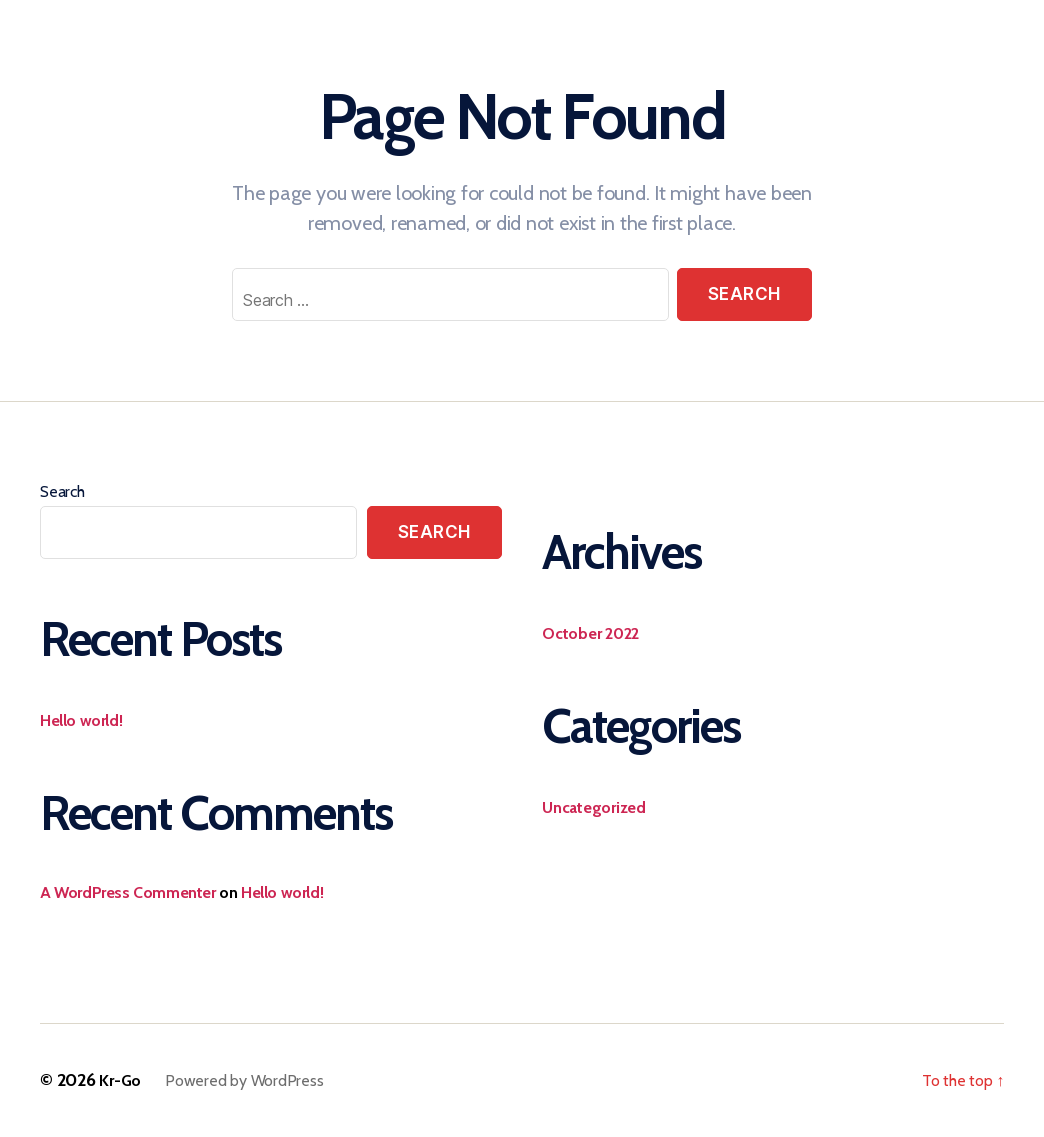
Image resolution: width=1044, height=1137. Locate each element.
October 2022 (590, 633)
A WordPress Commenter (128, 892)
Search (62, 491)
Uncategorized (594, 807)
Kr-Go (120, 1080)
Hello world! (81, 720)
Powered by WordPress (244, 1080)
